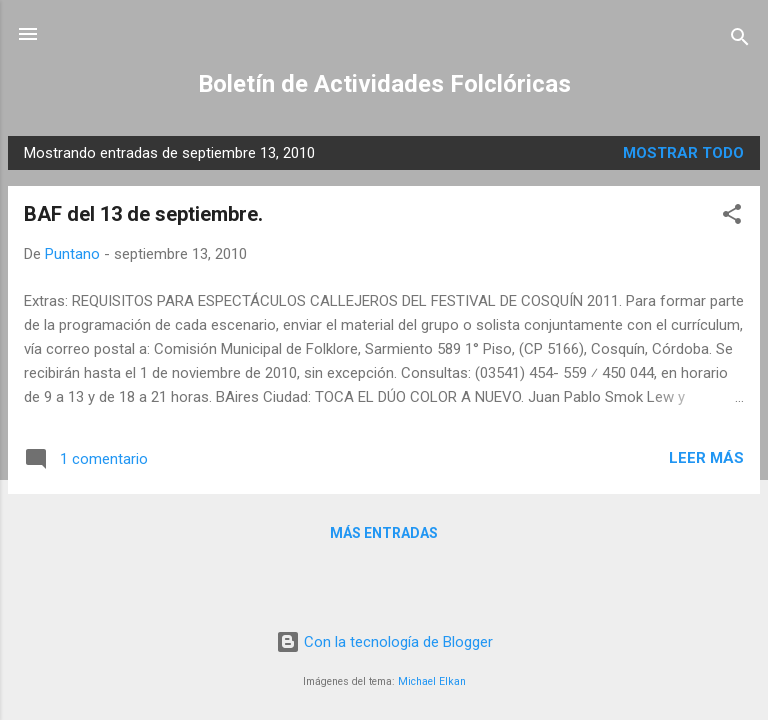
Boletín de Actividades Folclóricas (384, 84)
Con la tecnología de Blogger (384, 642)
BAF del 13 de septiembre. (143, 214)
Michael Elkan (432, 681)
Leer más (706, 458)
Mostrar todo (683, 153)
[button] (732, 217)
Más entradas (384, 533)
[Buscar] (740, 40)
